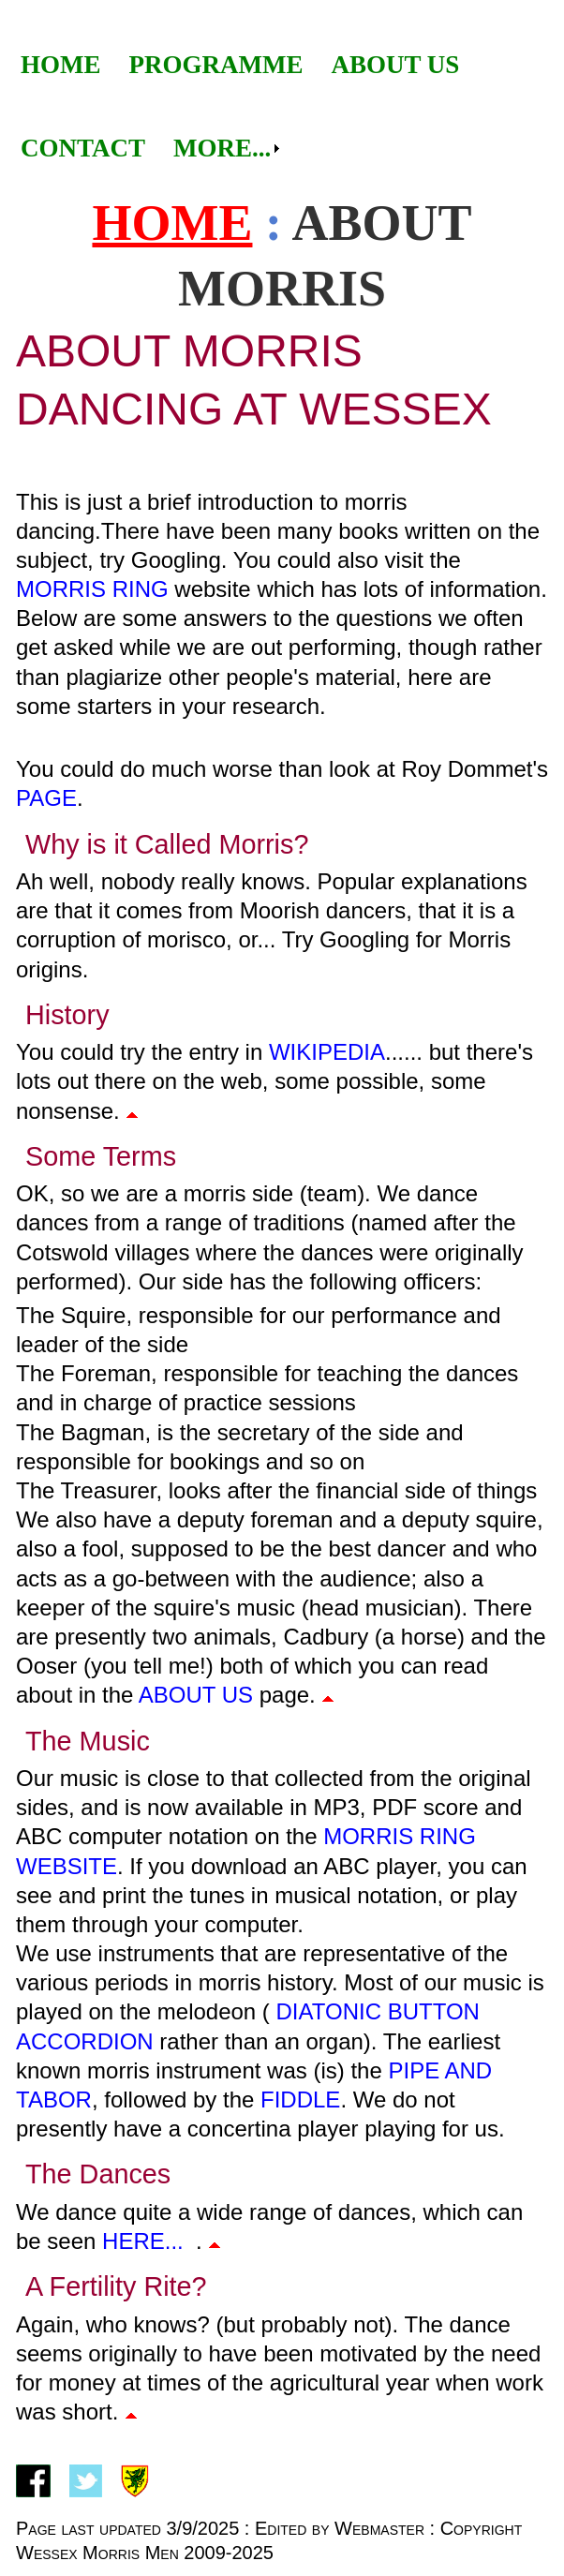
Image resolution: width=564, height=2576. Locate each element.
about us (196, 1694)
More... (222, 148)
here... (143, 2241)
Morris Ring (92, 589)
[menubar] (282, 106)
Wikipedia (327, 1052)
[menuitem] (61, 65)
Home (61, 65)
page (46, 798)
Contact (83, 148)
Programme (216, 65)
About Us (395, 65)
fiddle (300, 2099)
